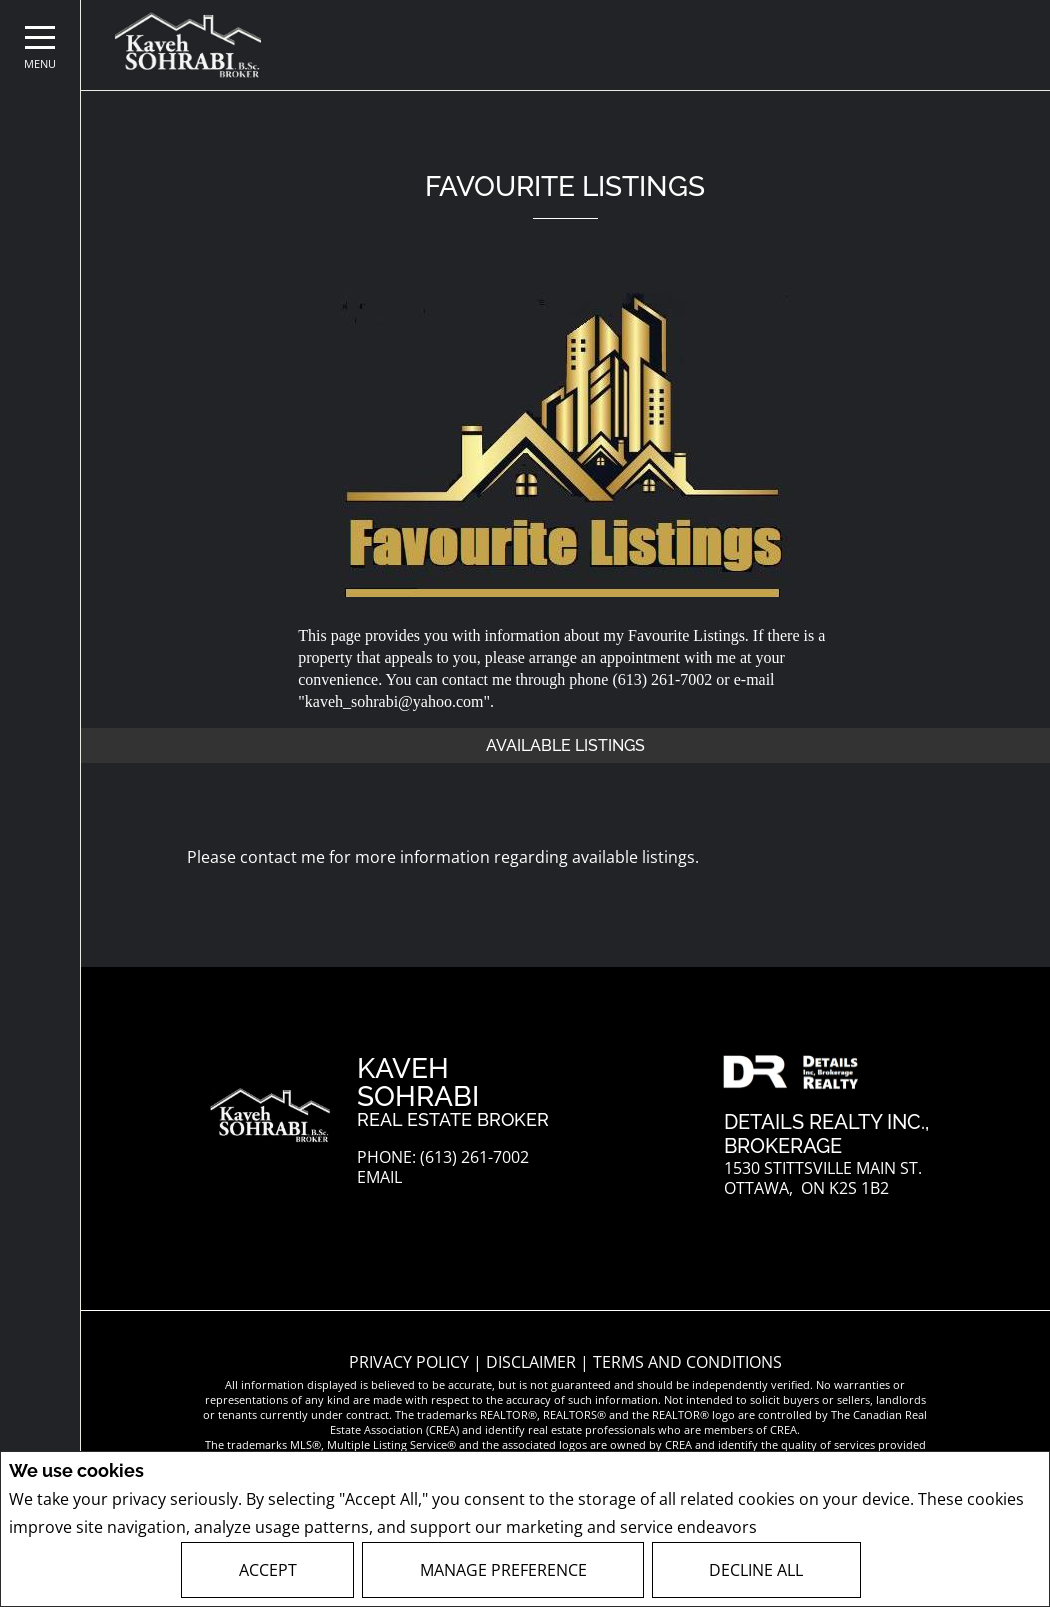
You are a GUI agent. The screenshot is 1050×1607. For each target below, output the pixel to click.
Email (379, 1177)
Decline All (756, 1570)
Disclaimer (533, 1362)
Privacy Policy (814, 1527)
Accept (268, 1570)
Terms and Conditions (687, 1362)
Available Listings (565, 745)
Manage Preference (503, 1570)
